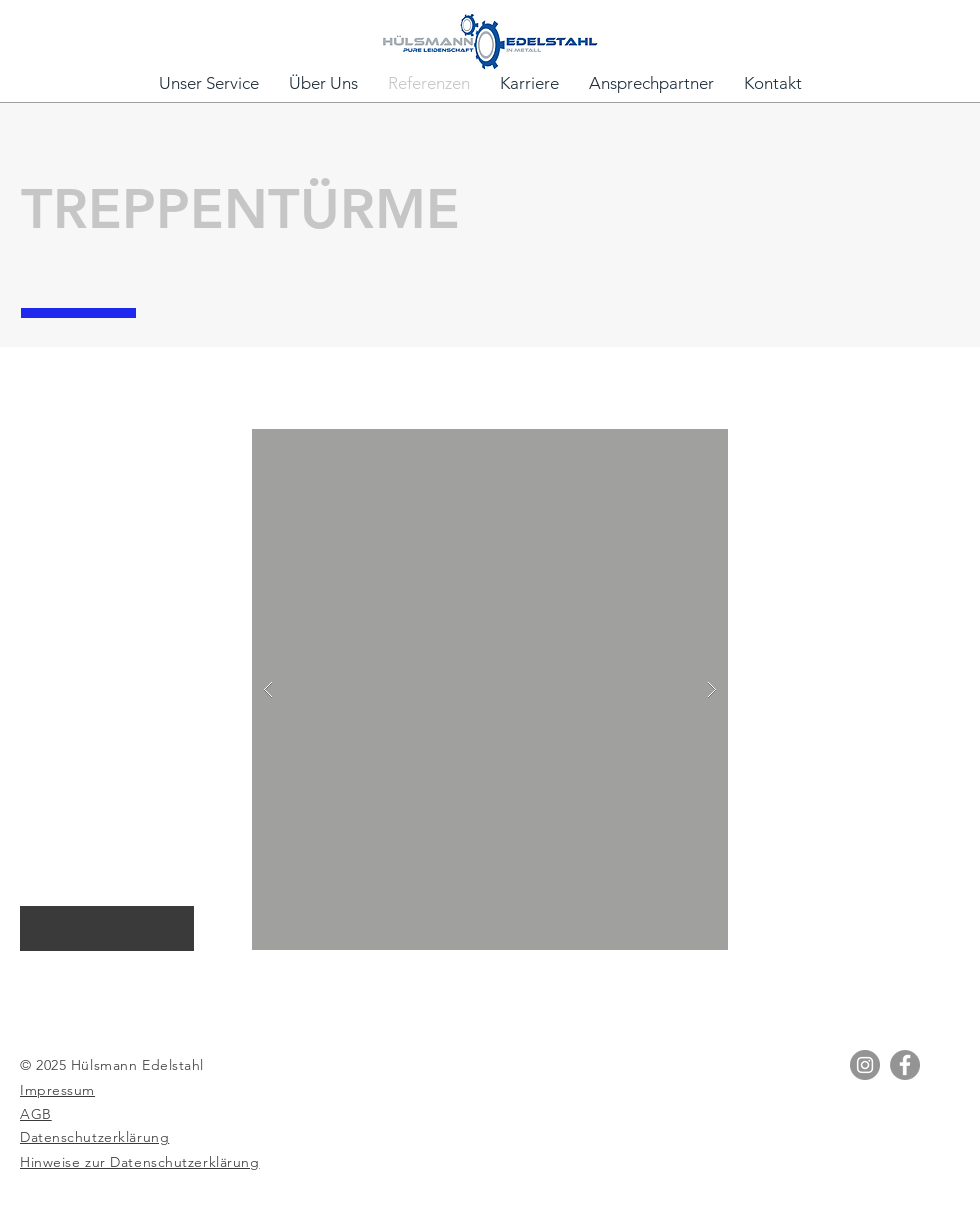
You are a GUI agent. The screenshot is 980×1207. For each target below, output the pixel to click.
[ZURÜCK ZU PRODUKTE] (107, 928)
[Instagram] (865, 1065)
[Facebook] (905, 1065)
